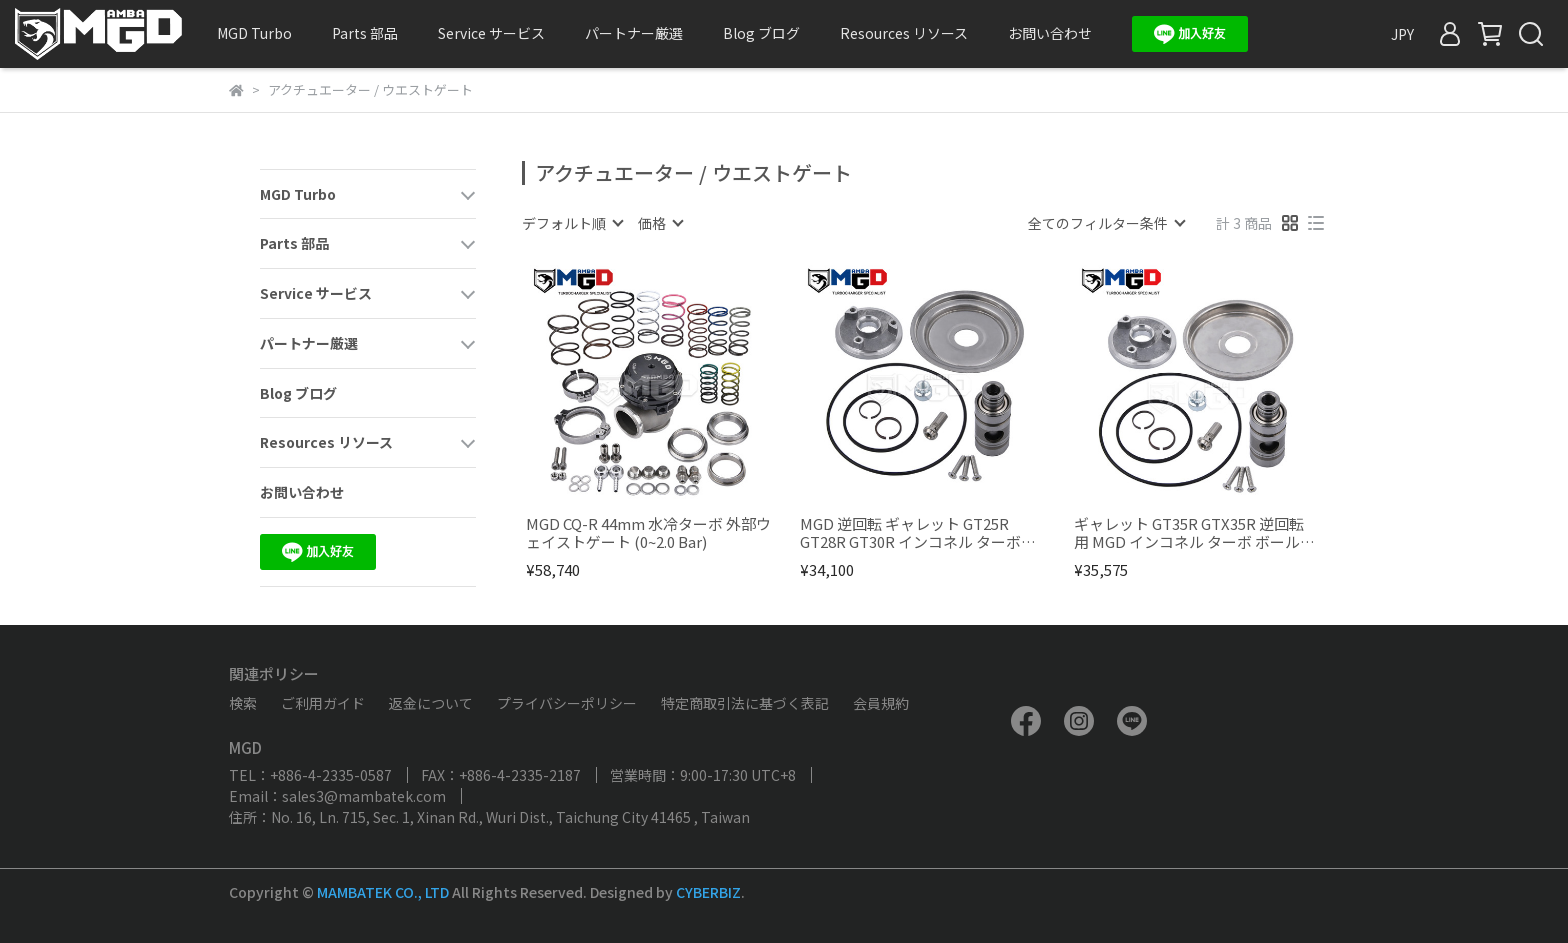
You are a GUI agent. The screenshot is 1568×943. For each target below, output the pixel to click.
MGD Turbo (254, 33)
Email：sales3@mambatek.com (337, 796)
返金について (431, 703)
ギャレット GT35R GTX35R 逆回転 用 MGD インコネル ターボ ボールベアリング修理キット (1194, 533)
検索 (243, 703)
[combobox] (572, 223)
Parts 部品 (365, 33)
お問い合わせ (1050, 33)
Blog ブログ (761, 33)
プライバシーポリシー (567, 703)
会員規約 (881, 703)
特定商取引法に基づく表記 (745, 703)
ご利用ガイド (323, 703)
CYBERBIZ (708, 892)
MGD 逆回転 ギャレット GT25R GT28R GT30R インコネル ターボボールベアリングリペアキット (918, 533)
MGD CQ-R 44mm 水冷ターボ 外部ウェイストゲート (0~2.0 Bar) (648, 533)
